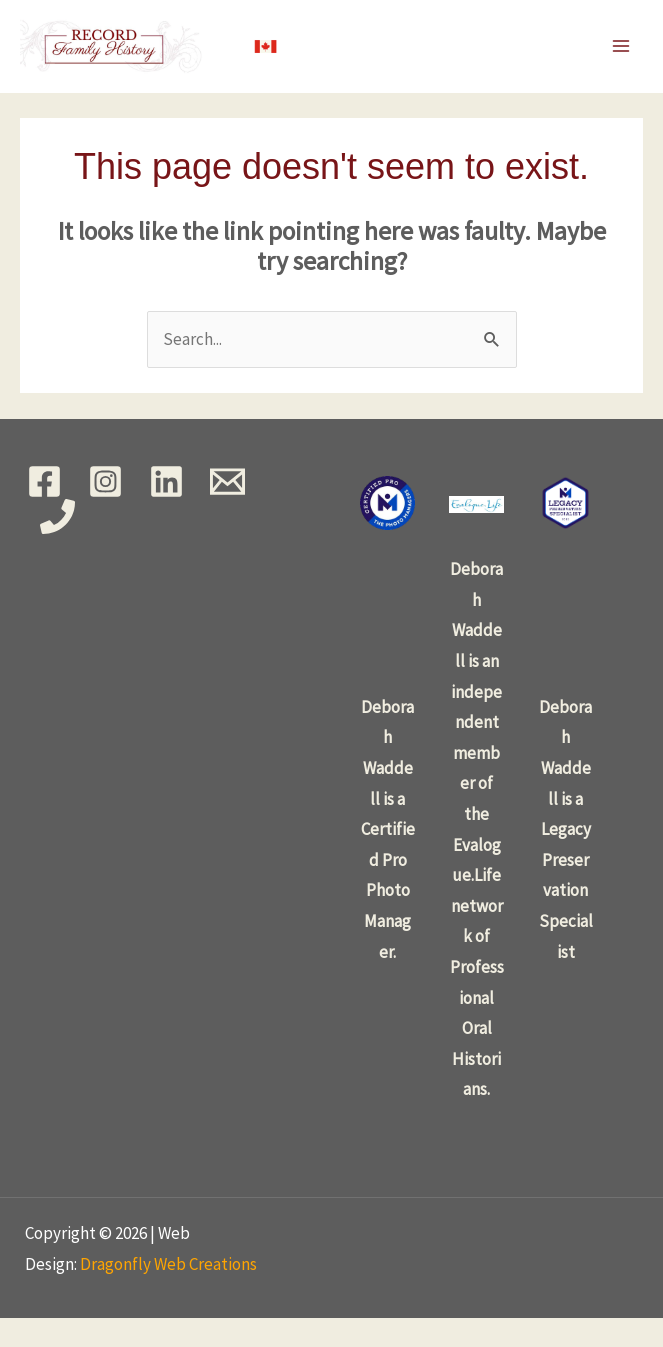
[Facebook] (44, 509)
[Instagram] (105, 509)
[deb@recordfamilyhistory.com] (227, 509)
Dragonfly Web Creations (168, 1292)
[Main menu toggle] (621, 61)
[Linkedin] (166, 509)
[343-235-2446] (57, 544)
